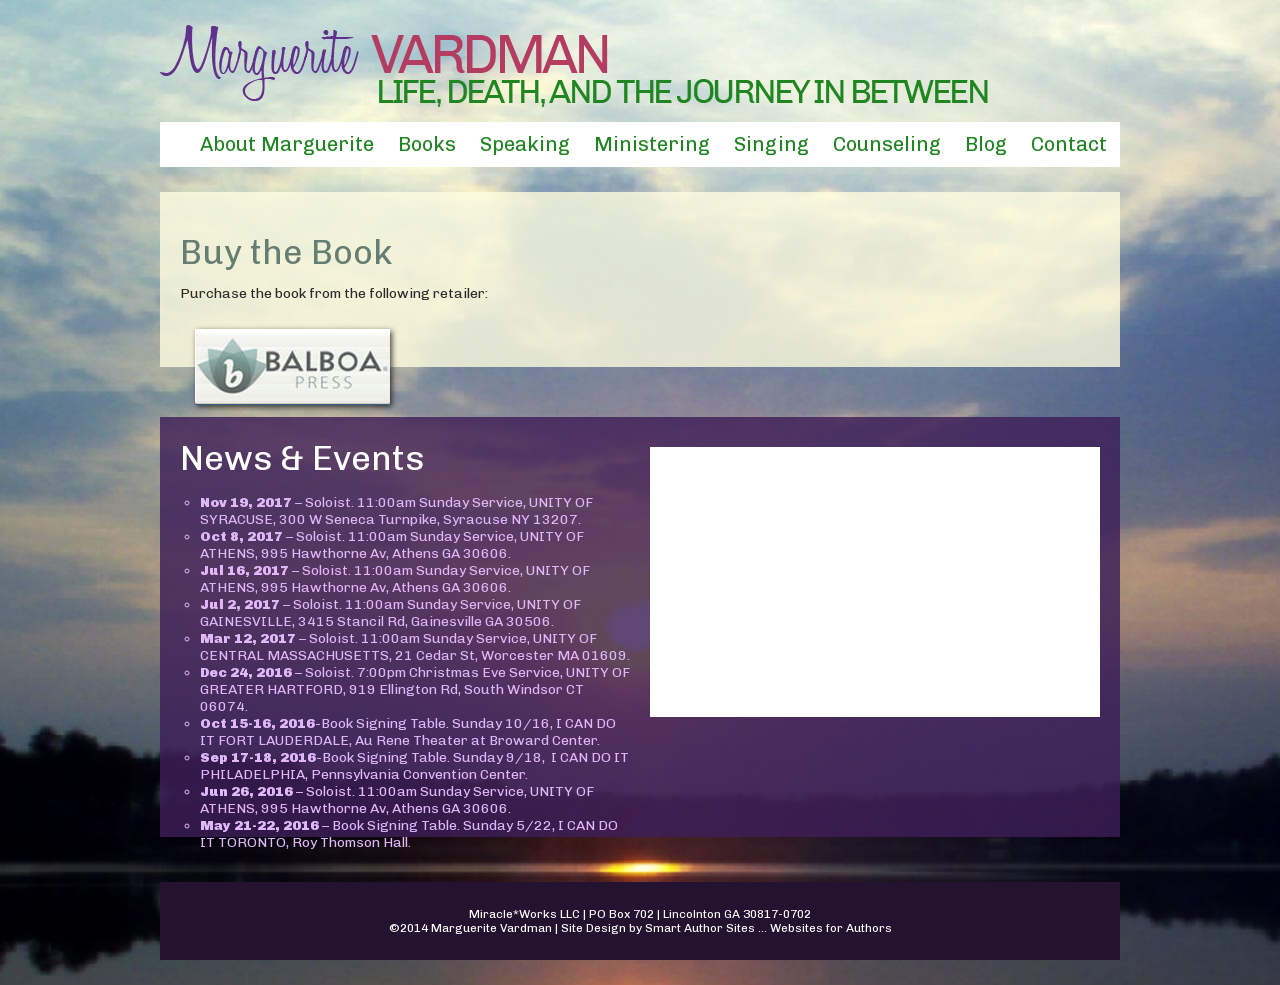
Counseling (887, 144)
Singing (771, 144)
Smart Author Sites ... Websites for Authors (768, 928)
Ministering (652, 144)
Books (427, 144)
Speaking (525, 144)
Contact (1069, 144)
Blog (986, 144)
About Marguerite (287, 144)
